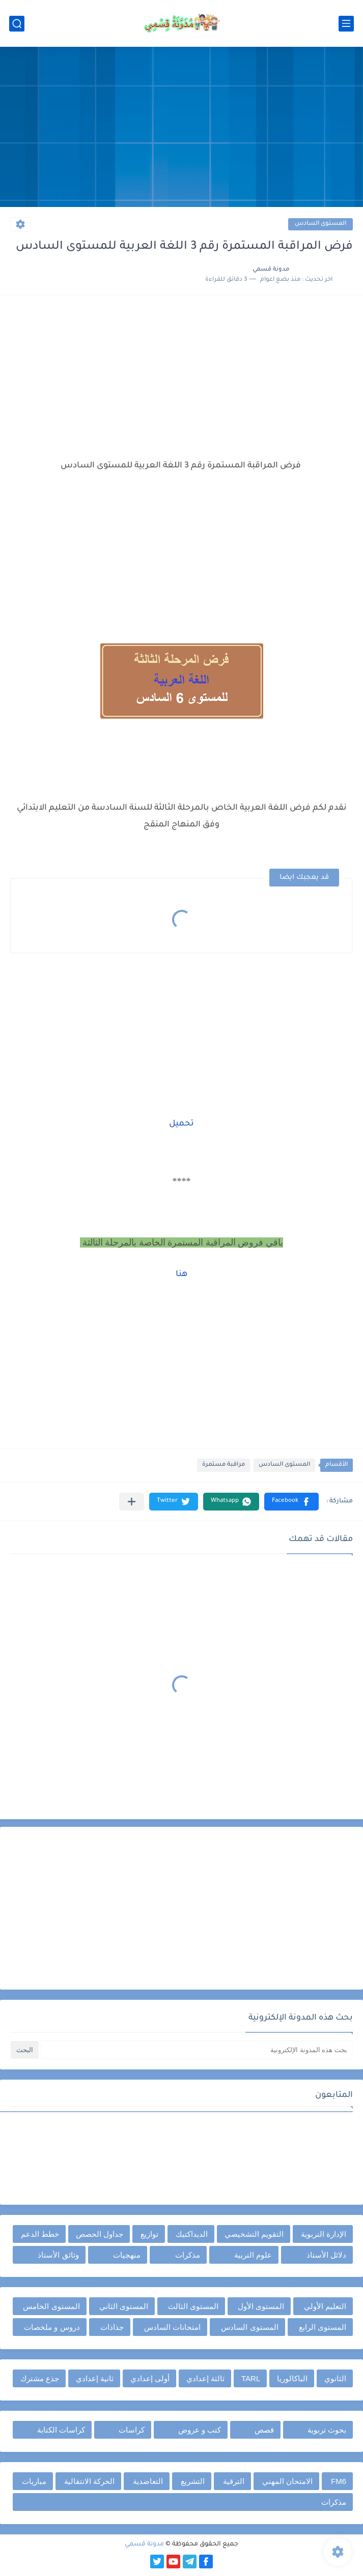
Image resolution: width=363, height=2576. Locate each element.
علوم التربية (253, 2255)
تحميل (181, 1124)
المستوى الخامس (51, 2306)
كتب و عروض (199, 2429)
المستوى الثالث (193, 2306)
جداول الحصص (99, 2234)
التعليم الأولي (325, 2306)
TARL (250, 2378)
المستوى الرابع (322, 2327)
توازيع (149, 2234)
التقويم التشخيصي (254, 2234)
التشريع (193, 2481)
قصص (264, 2429)
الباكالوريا (292, 2378)
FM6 (338, 2481)
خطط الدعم (40, 2234)
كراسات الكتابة (61, 2429)
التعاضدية (148, 2481)
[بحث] (16, 24)
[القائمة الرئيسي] (346, 24)
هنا (181, 1274)
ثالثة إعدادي (205, 2378)
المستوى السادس (320, 224)
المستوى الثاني (123, 2306)
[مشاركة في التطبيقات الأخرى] (131, 1502)
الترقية (233, 2481)
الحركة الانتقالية (89, 2481)
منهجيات (127, 2255)
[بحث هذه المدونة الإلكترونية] (197, 2049)
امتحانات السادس (172, 2327)
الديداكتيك (192, 2234)
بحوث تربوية (327, 2429)
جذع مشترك (39, 2378)
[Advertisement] (181, 128)
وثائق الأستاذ (58, 2255)
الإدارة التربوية (323, 2234)
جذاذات (112, 2327)
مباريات (34, 2481)
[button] (291, 1502)
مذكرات (187, 2255)
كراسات (132, 2429)
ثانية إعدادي (95, 2378)
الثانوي (335, 2378)
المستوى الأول (261, 2306)
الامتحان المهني (287, 2481)
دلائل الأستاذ (326, 2255)
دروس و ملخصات (51, 2327)
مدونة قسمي (144, 2544)
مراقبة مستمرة (223, 1465)
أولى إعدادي (150, 2378)
